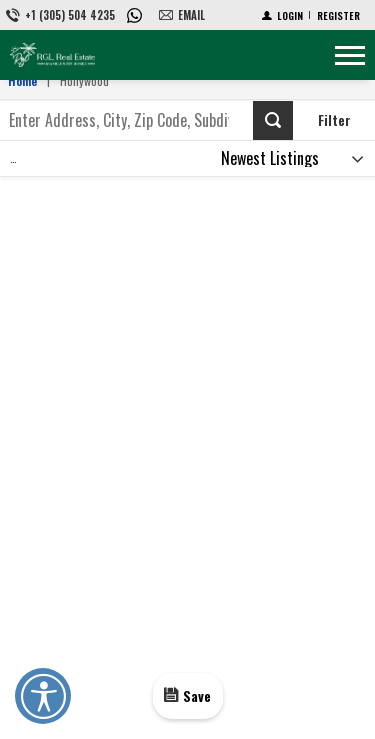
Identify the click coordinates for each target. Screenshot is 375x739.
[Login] (282, 15)
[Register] (338, 15)
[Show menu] (350, 55)
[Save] (188, 695)
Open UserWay (43, 696)
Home (22, 80)
